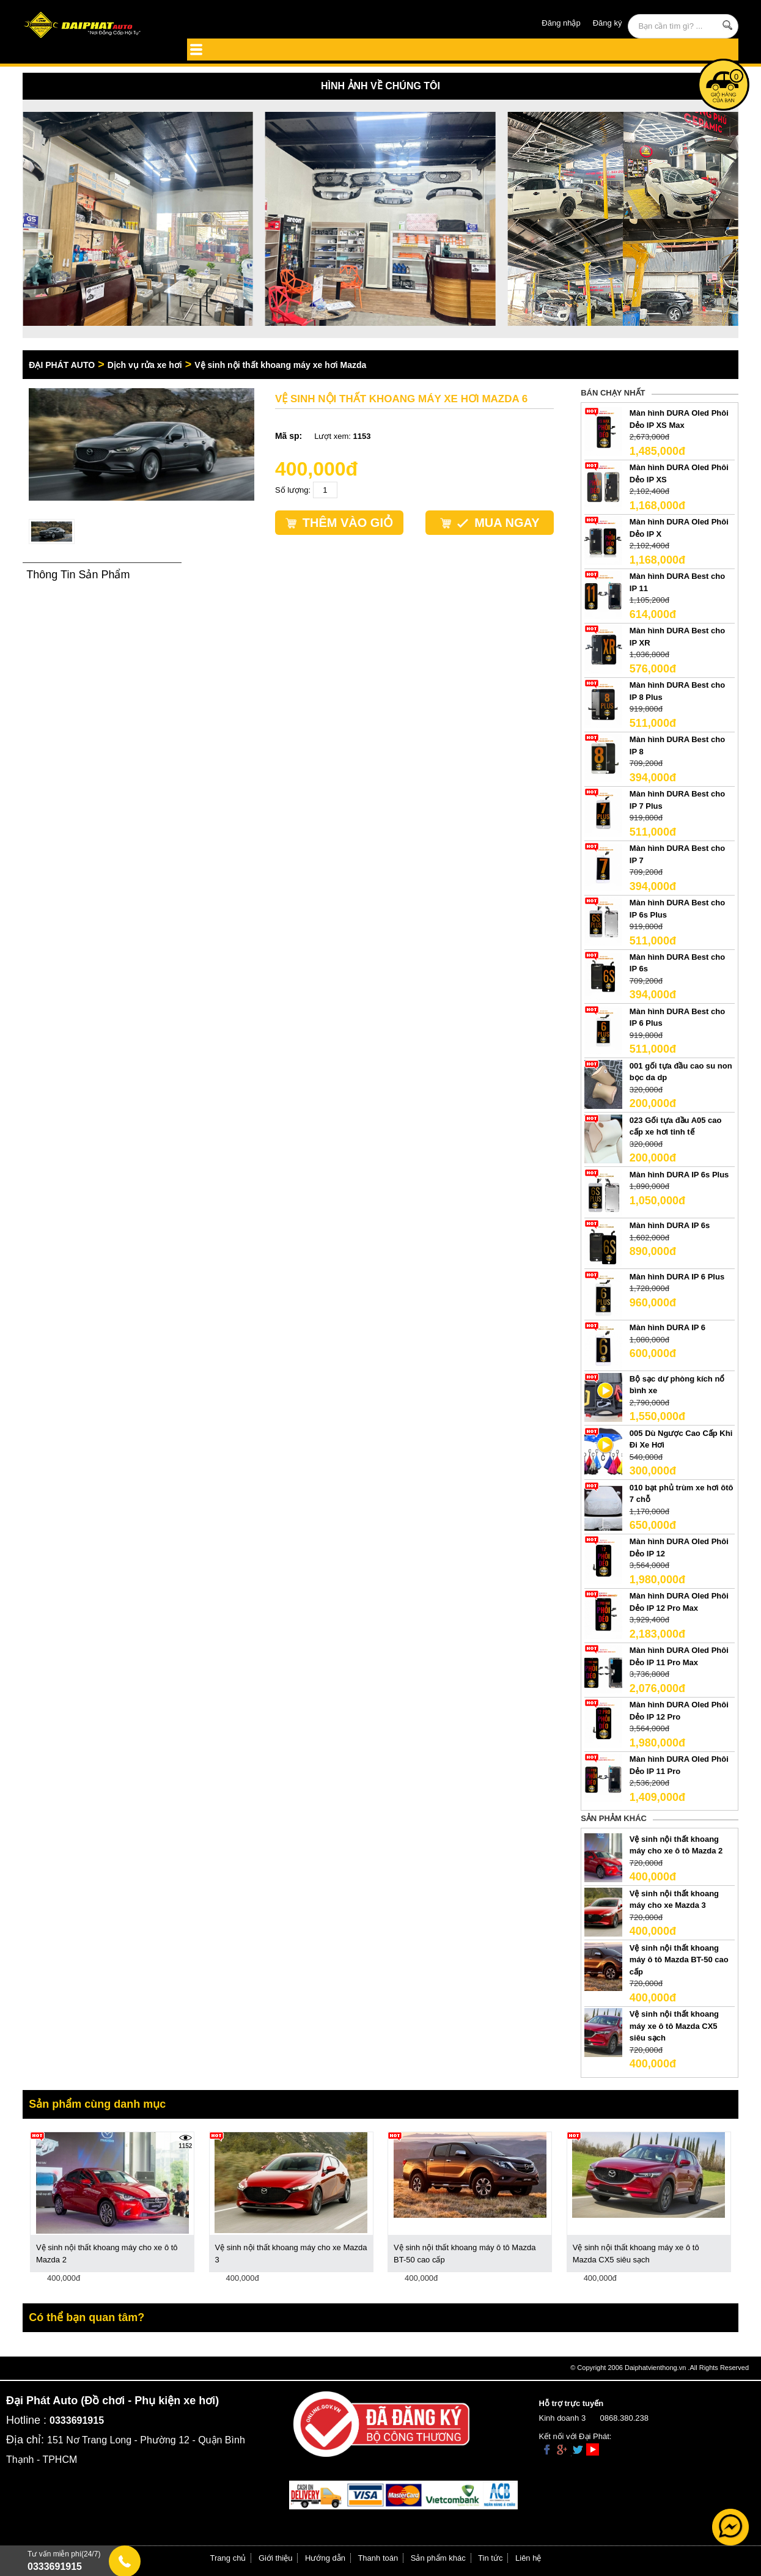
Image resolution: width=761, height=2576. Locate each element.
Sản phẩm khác (438, 2558)
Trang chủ (228, 2558)
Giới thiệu (275, 2558)
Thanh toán (378, 2558)
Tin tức (490, 2558)
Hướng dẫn (325, 2558)
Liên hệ (528, 2558)
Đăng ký (607, 23)
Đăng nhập (561, 23)
